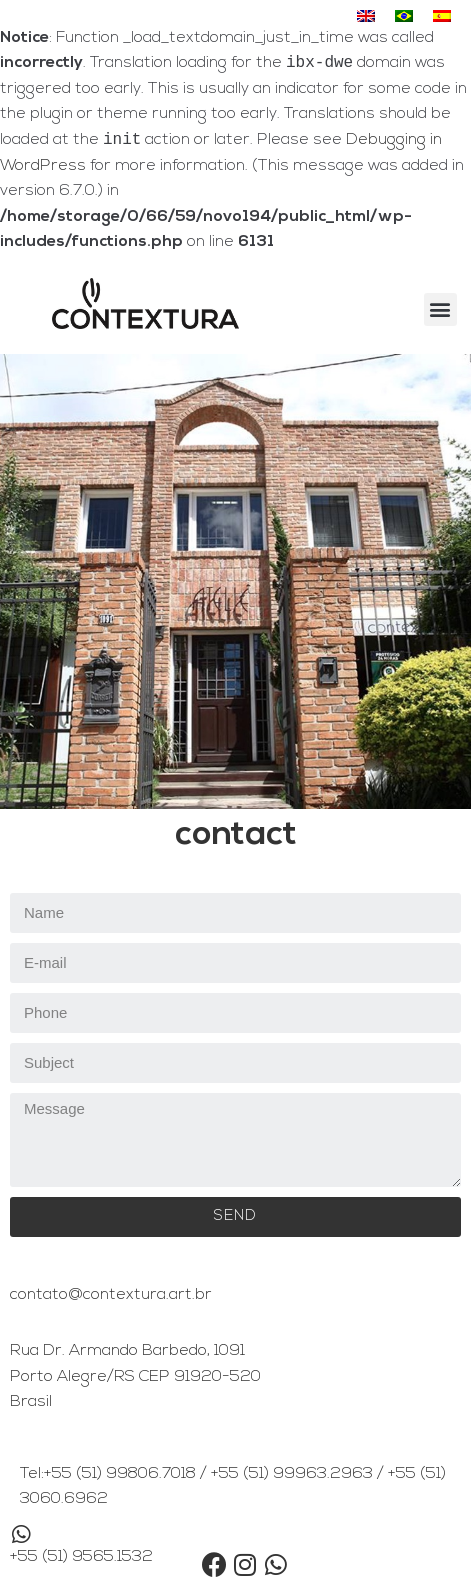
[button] (440, 313)
